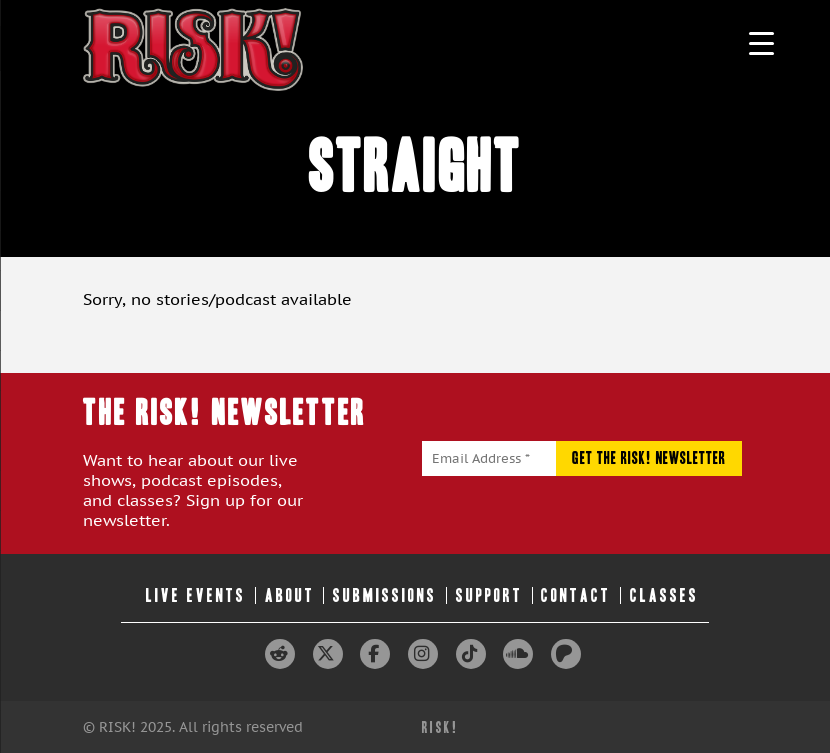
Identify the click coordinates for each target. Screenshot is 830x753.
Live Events (196, 595)
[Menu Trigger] (761, 42)
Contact (576, 595)
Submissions (385, 595)
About (290, 595)
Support (489, 595)
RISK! (440, 727)
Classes (664, 595)
